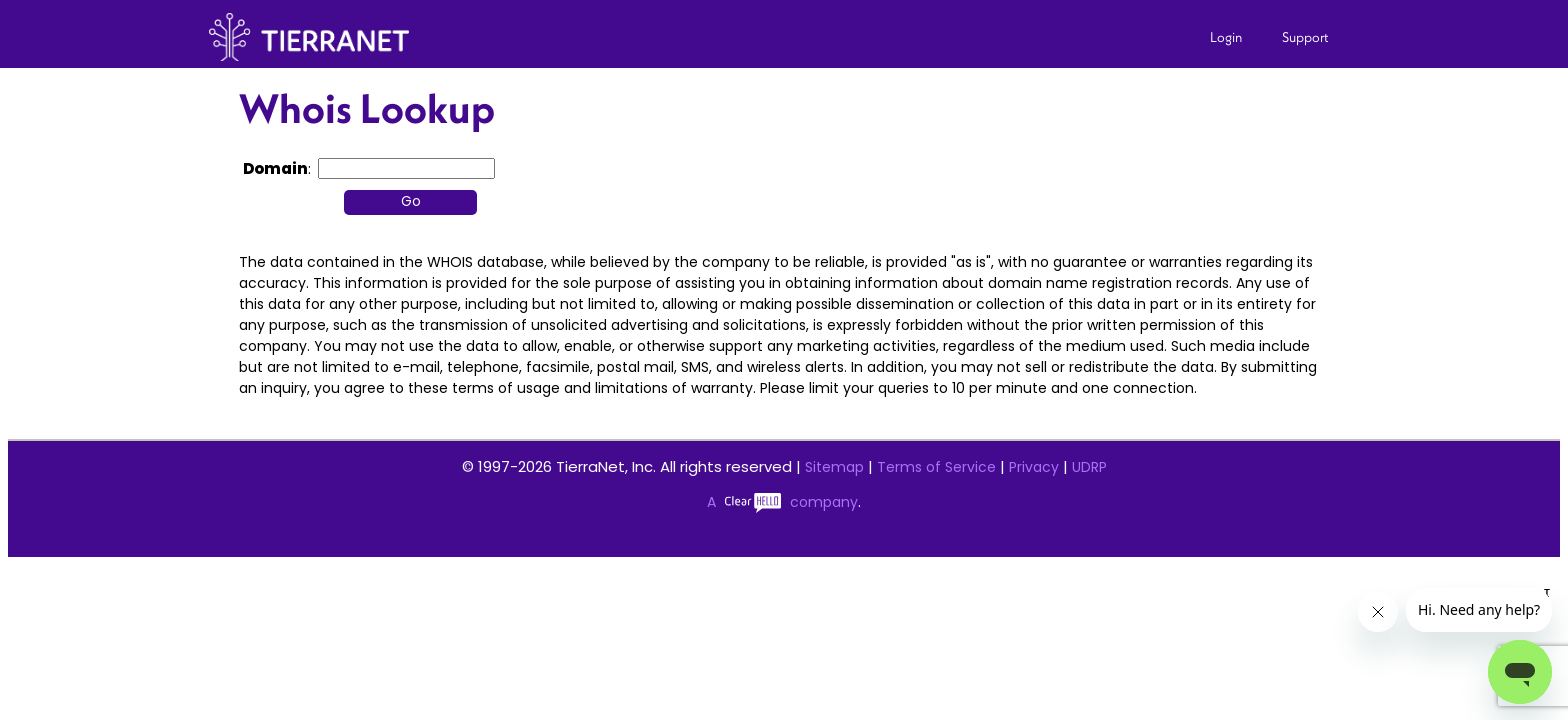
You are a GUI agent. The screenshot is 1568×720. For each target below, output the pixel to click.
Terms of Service (936, 467)
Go (411, 201)
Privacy (1034, 467)
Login (1226, 37)
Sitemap (834, 467)
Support (1305, 37)
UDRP (1089, 467)
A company (782, 502)
